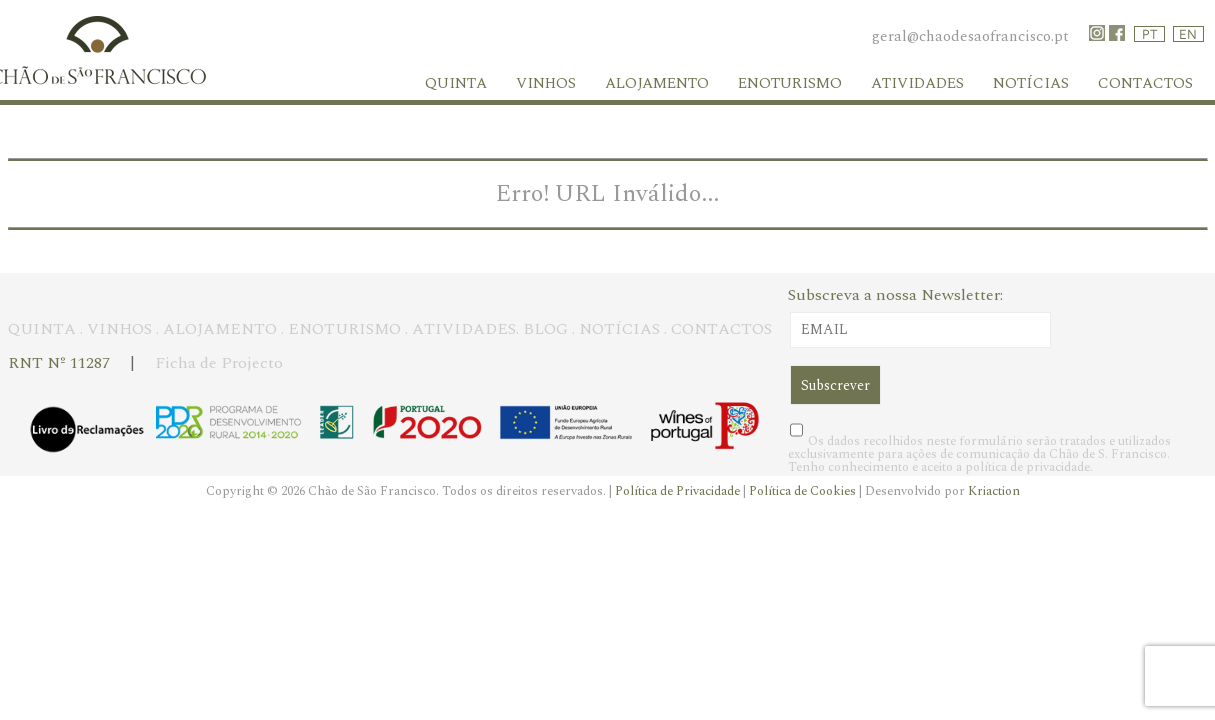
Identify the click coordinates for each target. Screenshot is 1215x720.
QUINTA (42, 329)
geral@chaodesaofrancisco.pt (970, 36)
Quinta (456, 83)
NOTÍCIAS (619, 329)
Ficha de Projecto (219, 363)
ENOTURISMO (344, 329)
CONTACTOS (721, 329)
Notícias (1031, 83)
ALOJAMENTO (220, 329)
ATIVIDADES (464, 329)
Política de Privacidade (679, 491)
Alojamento (657, 83)
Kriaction (994, 491)
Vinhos (546, 83)
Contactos (1145, 83)
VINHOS (119, 329)
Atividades (917, 83)
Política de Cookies (804, 491)
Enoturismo (790, 83)
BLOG (545, 329)
